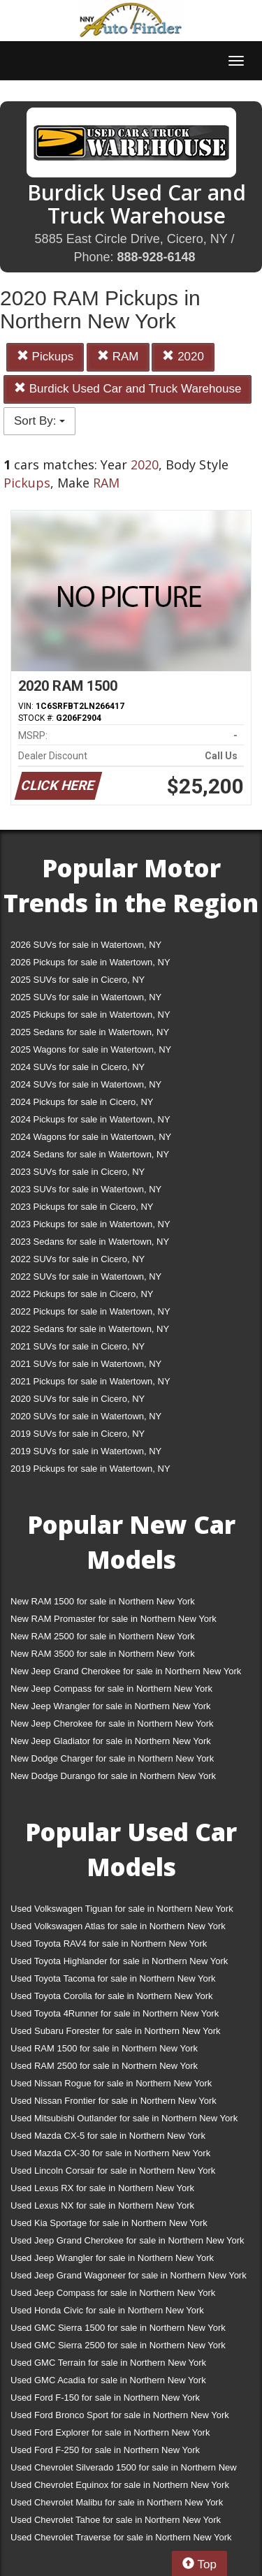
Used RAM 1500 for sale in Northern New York (104, 2048)
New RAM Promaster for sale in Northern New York (113, 1618)
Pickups (45, 356)
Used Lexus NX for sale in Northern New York (102, 2205)
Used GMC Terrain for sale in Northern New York (108, 2362)
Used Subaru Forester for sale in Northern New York (115, 2031)
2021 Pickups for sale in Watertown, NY (90, 1381)
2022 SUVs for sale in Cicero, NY (77, 1259)
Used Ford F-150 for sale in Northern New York (105, 2397)
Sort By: (39, 420)
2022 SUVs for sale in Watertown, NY (85, 1276)
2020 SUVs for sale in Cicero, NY (77, 1398)
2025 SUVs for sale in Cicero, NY (77, 979)
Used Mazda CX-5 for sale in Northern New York (107, 2135)
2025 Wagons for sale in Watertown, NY (90, 1049)
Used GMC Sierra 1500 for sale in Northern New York (118, 2327)
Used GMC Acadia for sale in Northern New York (108, 2380)
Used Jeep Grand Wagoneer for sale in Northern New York (128, 2275)
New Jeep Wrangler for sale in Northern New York (110, 1706)
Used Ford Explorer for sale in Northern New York (110, 2432)
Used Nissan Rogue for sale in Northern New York (111, 2083)
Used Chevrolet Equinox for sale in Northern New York (119, 2485)
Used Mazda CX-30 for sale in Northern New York (110, 2153)
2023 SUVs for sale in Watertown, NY (85, 1189)
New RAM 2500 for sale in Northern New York (102, 1636)
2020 (183, 356)
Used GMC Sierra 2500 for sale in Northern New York (118, 2345)
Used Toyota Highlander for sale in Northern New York (119, 1961)
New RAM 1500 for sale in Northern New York (102, 1601)
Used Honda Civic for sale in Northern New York (107, 2310)
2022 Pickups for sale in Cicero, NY (81, 1294)
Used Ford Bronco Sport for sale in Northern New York (119, 2415)
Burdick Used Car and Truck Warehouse (127, 388)
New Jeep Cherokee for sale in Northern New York (111, 1723)
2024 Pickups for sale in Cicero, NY (81, 1102)
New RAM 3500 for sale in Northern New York (102, 1653)
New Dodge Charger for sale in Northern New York (112, 1758)
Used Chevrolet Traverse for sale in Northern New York (120, 2537)
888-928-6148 (156, 257)
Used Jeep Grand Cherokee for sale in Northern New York (127, 2240)
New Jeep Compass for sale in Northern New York (111, 1688)
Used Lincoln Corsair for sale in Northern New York (112, 2170)
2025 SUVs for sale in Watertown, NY (85, 997)
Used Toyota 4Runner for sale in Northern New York (114, 2013)
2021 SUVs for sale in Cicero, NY (77, 1346)
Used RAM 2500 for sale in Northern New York (104, 2066)
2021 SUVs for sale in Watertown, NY (85, 1364)
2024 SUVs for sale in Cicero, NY (77, 1067)
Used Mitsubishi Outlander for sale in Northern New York (124, 2118)
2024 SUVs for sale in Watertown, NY (85, 1084)
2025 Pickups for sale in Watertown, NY (90, 1014)
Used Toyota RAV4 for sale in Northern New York (108, 1943)
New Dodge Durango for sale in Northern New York (113, 1776)
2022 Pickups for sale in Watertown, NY (90, 1311)
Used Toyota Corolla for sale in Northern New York (111, 1996)
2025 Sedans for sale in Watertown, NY (89, 1032)
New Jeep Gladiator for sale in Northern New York (110, 1741)
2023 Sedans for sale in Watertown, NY (89, 1241)
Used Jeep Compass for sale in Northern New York (112, 2293)
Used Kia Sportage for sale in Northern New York (109, 2223)
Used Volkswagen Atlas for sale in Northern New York (118, 1926)
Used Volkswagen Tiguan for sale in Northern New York (121, 1908)
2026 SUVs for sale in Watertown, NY (85, 944)
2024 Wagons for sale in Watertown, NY (90, 1137)
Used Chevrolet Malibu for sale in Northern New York (116, 2502)
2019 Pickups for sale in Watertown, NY (90, 1468)
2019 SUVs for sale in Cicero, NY (77, 1433)
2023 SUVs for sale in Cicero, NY (77, 1171)
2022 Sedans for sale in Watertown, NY (89, 1329)
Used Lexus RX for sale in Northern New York (102, 2188)
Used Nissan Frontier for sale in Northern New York (113, 2100)
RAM (118, 356)
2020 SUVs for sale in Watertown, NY (85, 1416)
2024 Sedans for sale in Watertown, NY (89, 1154)
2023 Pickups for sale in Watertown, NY (90, 1224)
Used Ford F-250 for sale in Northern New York (105, 2450)
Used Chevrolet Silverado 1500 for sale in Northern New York (123, 2470)
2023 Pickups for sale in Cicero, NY (81, 1206)
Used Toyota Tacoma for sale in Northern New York (113, 1978)
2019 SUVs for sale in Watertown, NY (85, 1451)
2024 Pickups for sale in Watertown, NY (90, 1119)
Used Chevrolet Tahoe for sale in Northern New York (115, 2520)
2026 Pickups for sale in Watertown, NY (90, 962)
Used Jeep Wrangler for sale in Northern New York (112, 2258)
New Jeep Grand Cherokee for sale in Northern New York (125, 1671)
